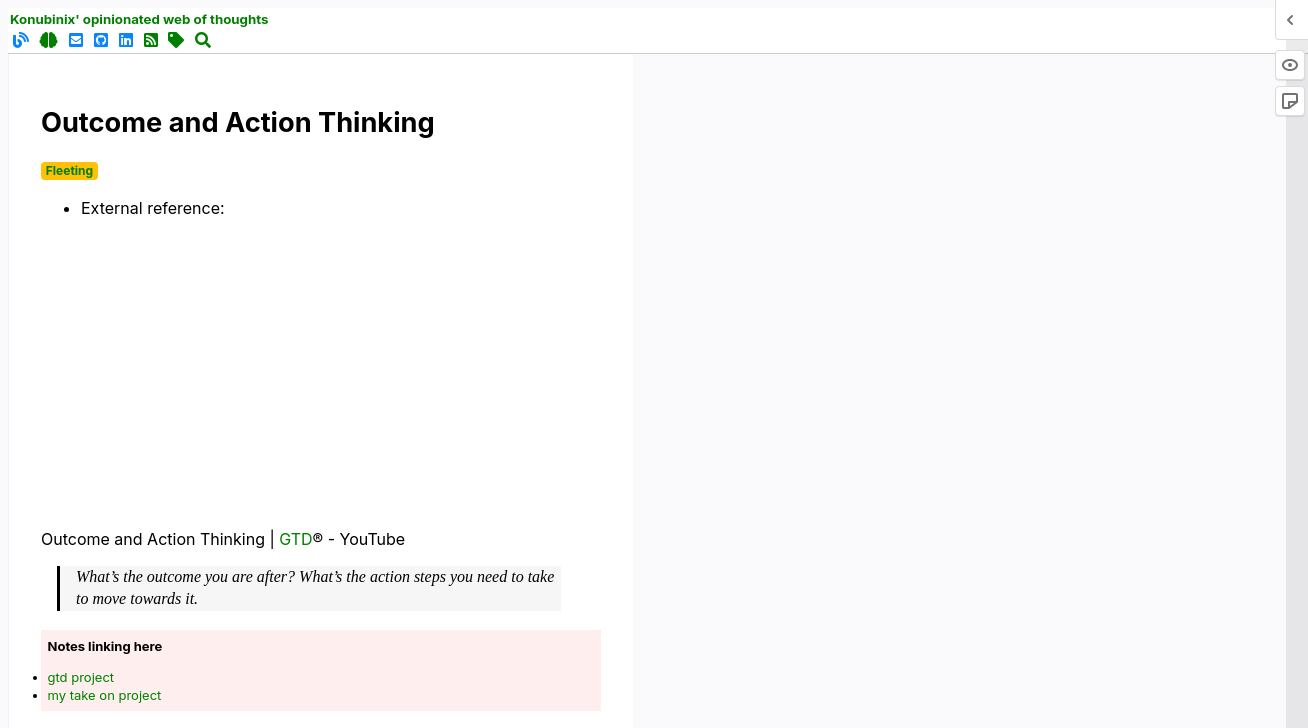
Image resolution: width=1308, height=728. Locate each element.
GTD (295, 539)
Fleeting (69, 170)
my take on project (105, 695)
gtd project (81, 677)
